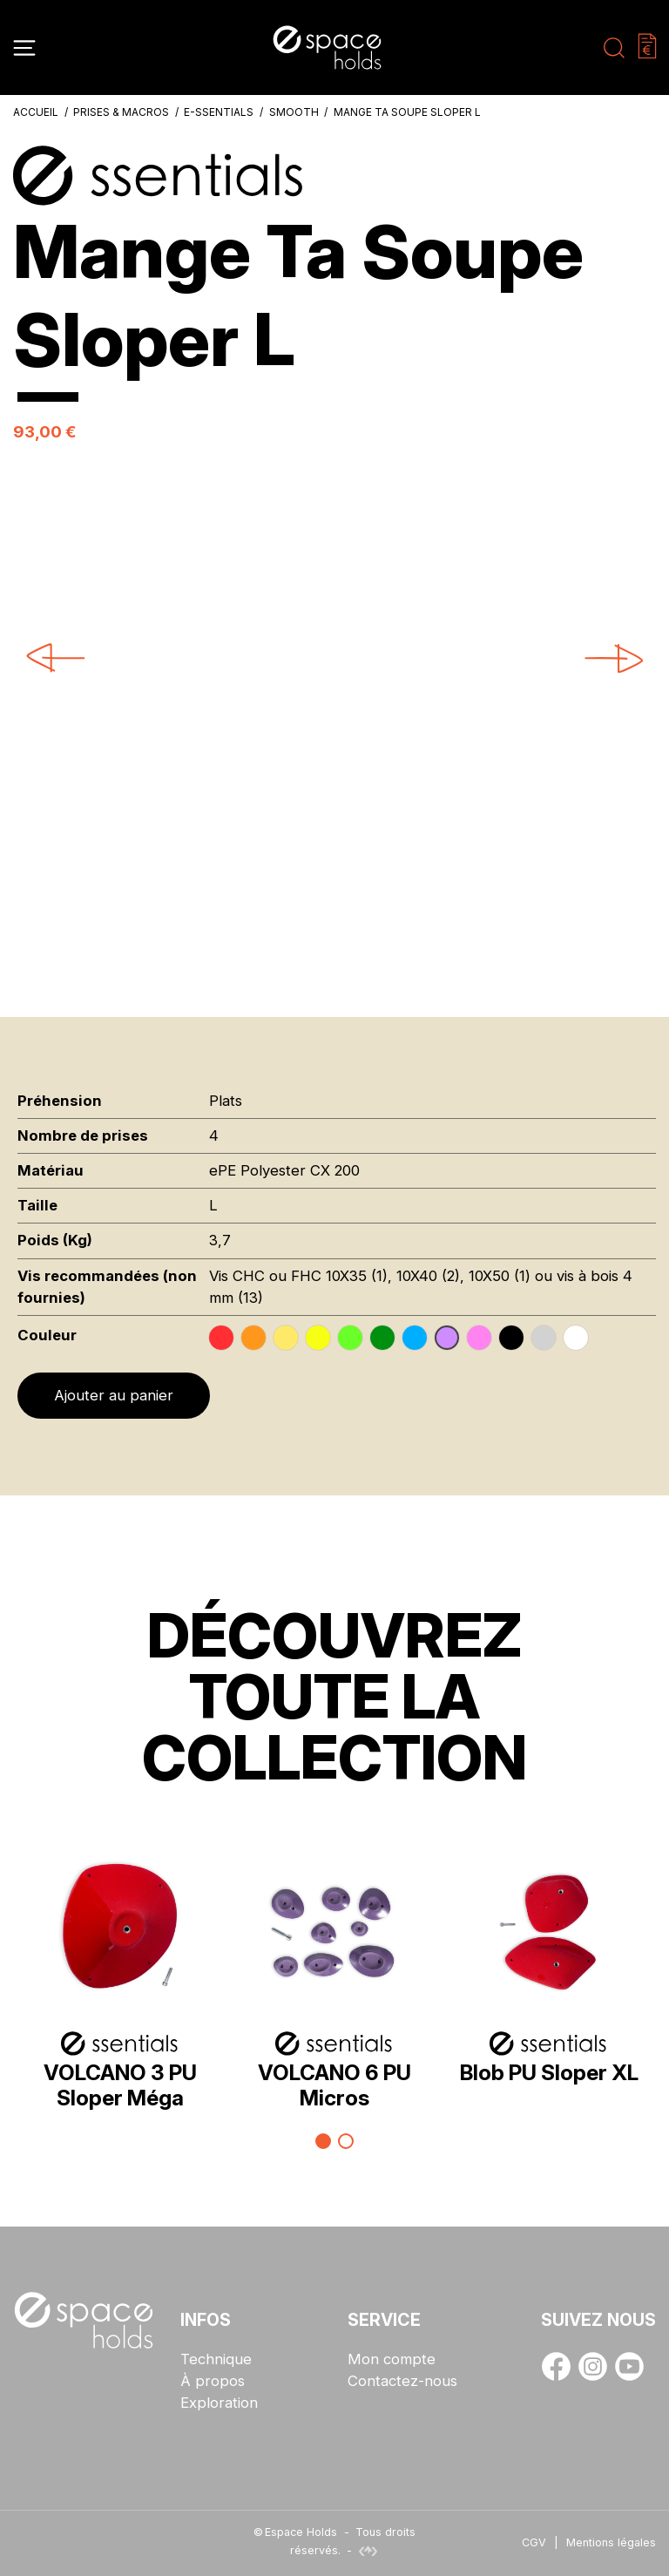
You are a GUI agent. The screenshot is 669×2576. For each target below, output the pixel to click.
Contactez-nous (402, 2381)
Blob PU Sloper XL (549, 2072)
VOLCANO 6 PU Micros (334, 2085)
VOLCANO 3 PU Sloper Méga (120, 2085)
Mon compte (392, 2359)
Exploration (219, 2403)
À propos (212, 2381)
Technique (216, 2359)
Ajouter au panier (113, 1395)
